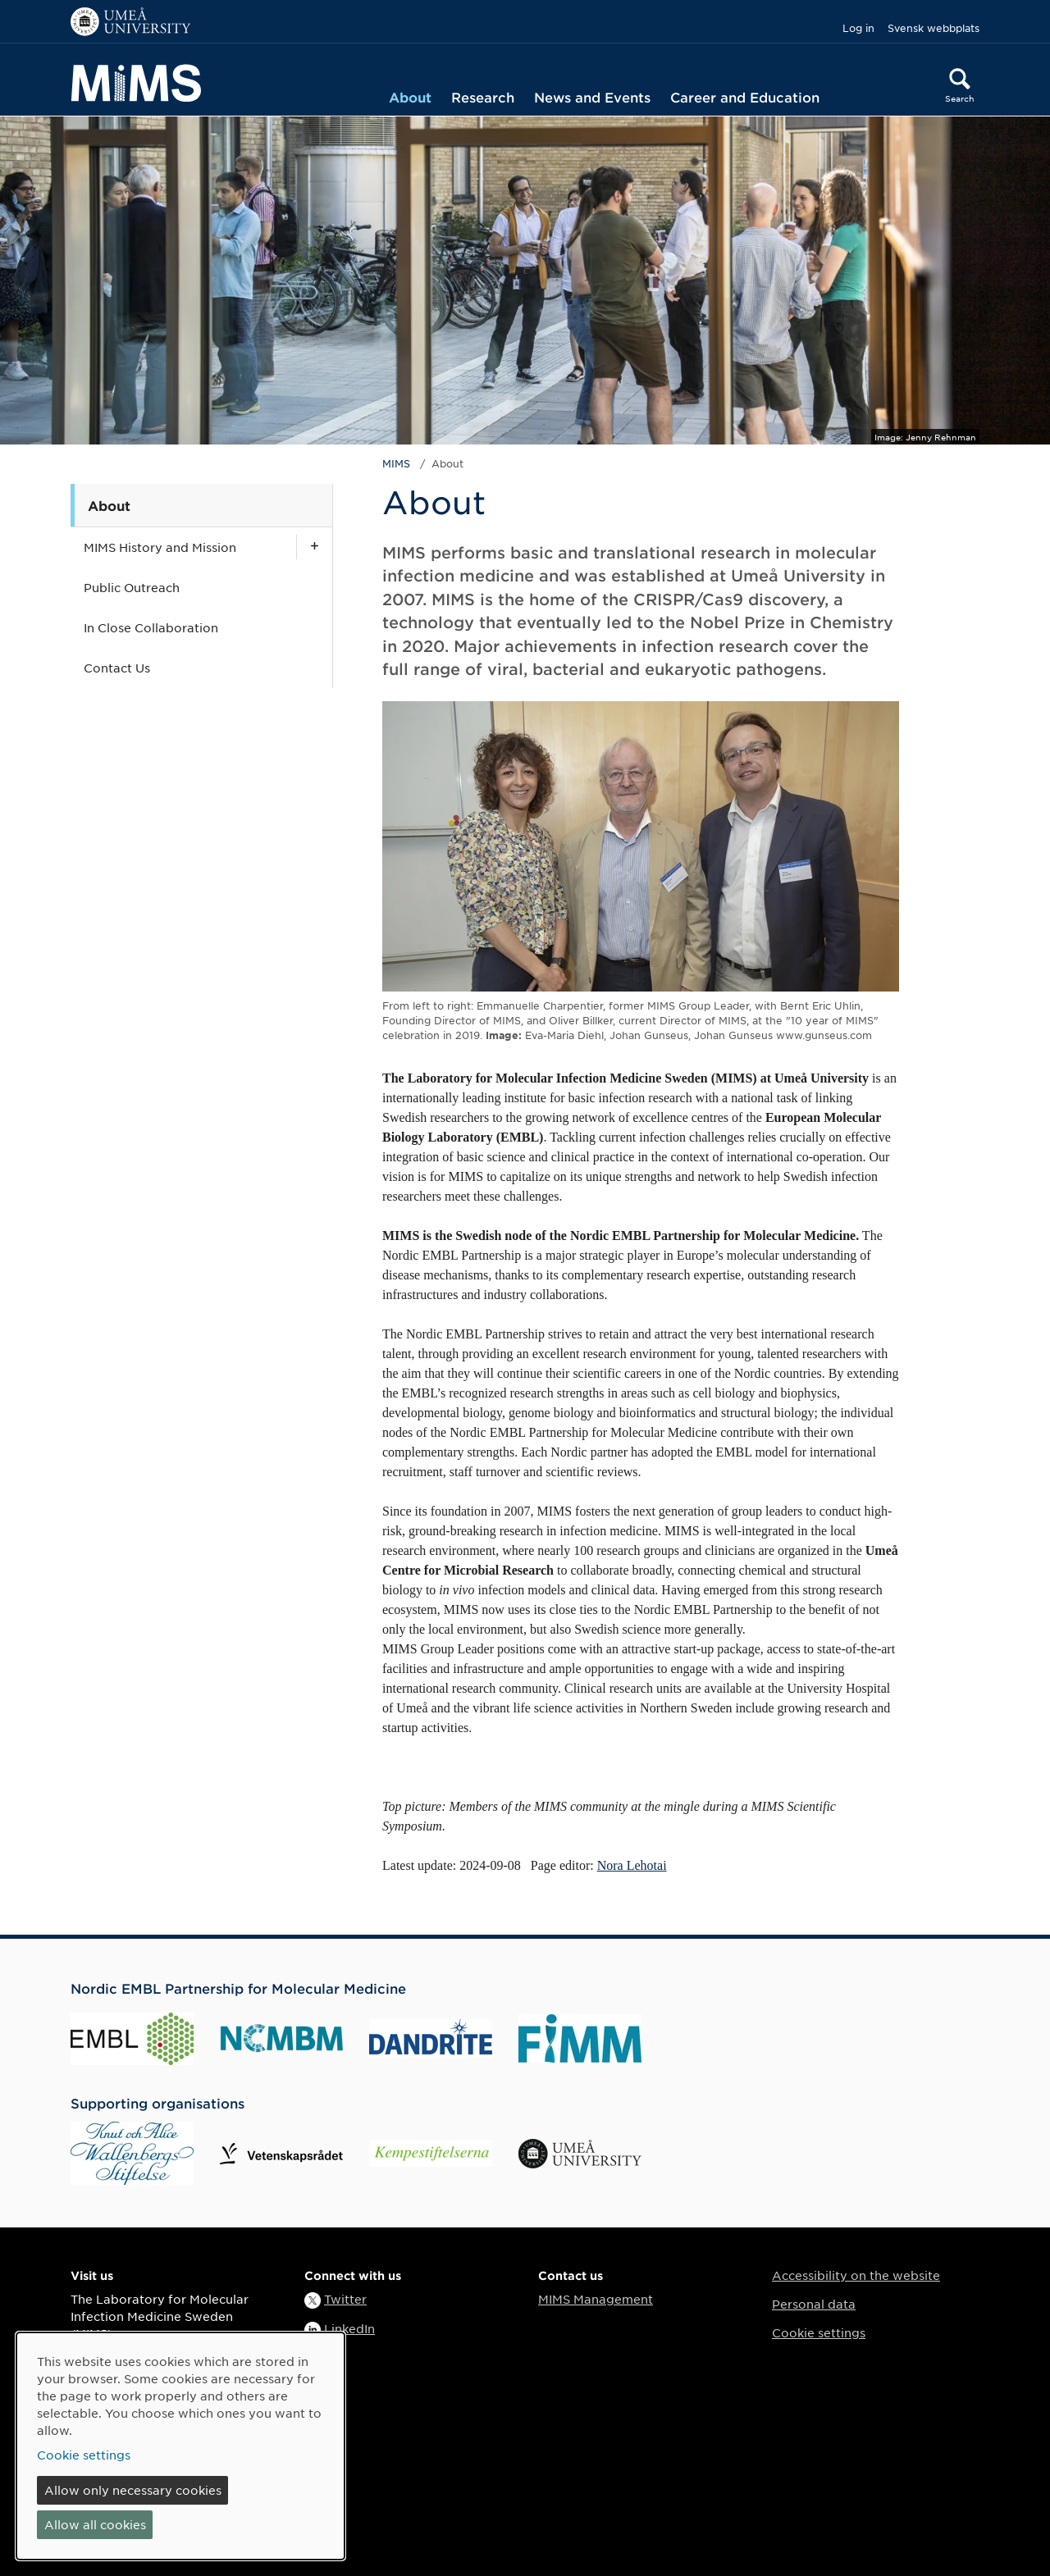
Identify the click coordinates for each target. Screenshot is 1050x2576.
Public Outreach (132, 587)
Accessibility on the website (856, 2275)
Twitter (345, 2298)
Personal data (814, 2303)
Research (482, 97)
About (410, 97)
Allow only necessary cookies (132, 2490)
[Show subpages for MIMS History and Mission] (314, 547)
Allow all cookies (95, 2524)
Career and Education (744, 97)
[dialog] (180, 2446)
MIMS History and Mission (160, 547)
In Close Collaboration (151, 627)
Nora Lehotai (632, 1865)
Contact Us (117, 667)
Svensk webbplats (933, 27)
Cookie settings (818, 2332)
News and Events (592, 97)
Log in (858, 27)
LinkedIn (349, 2328)
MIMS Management (595, 2298)
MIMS (396, 463)
